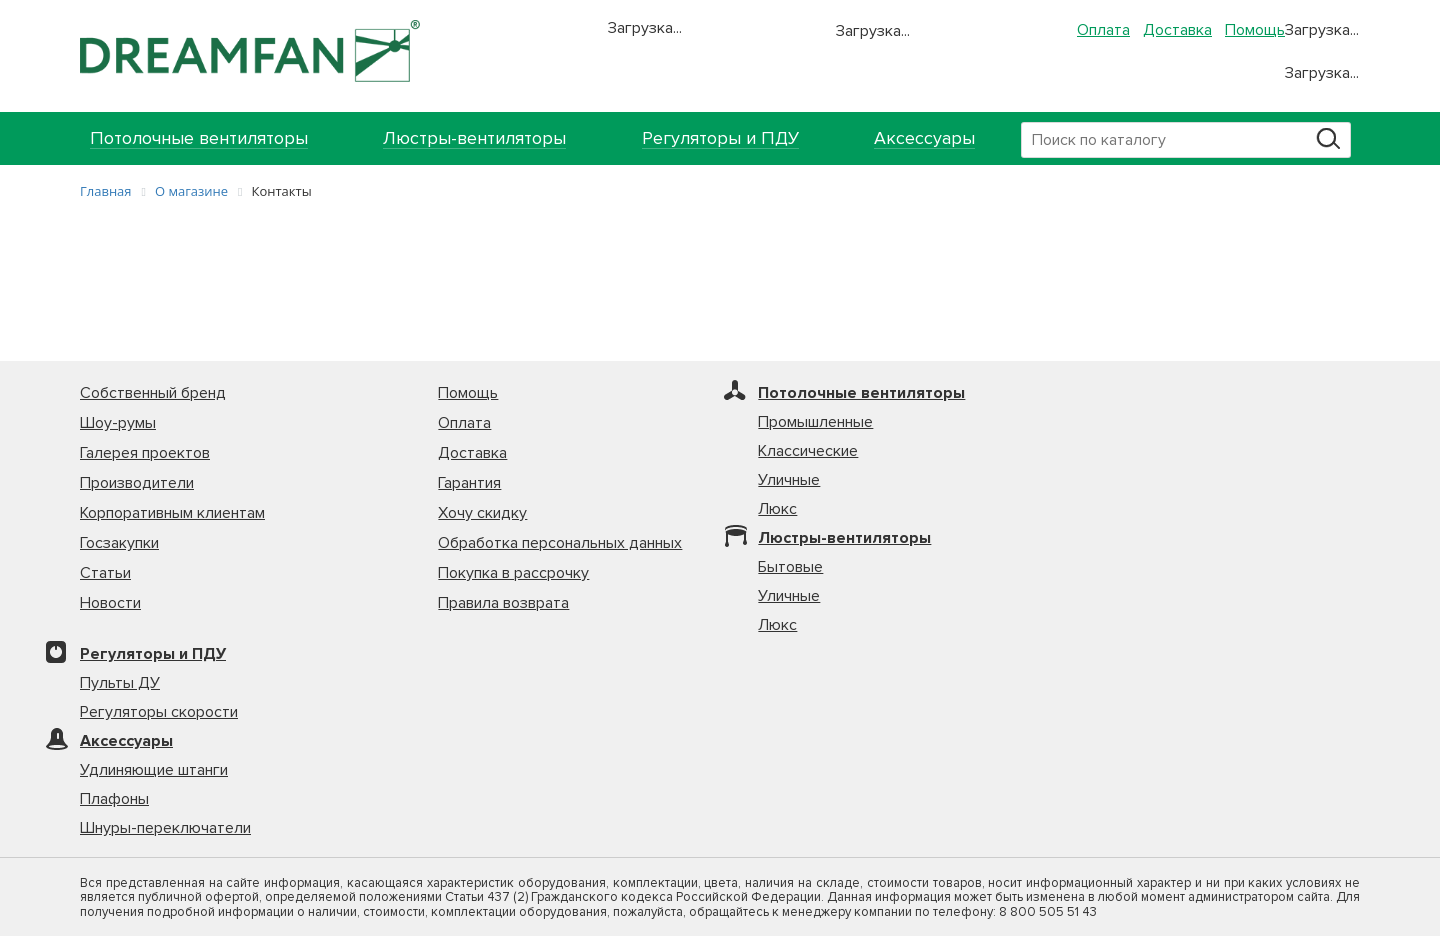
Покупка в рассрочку (513, 573)
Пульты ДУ (120, 683)
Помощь (1255, 30)
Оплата (1103, 30)
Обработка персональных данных (560, 543)
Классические (808, 451)
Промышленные (815, 422)
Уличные (789, 480)
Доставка (1177, 30)
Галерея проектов (145, 453)
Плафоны (114, 799)
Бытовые (790, 567)
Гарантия (469, 483)
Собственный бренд (153, 393)
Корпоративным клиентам (172, 513)
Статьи (105, 573)
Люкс (777, 509)
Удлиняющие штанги (154, 770)
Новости (110, 603)
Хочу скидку (482, 513)
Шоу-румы (118, 423)
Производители (137, 483)
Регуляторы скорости (159, 712)
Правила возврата (503, 603)
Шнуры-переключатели (165, 828)
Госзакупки (119, 543)
